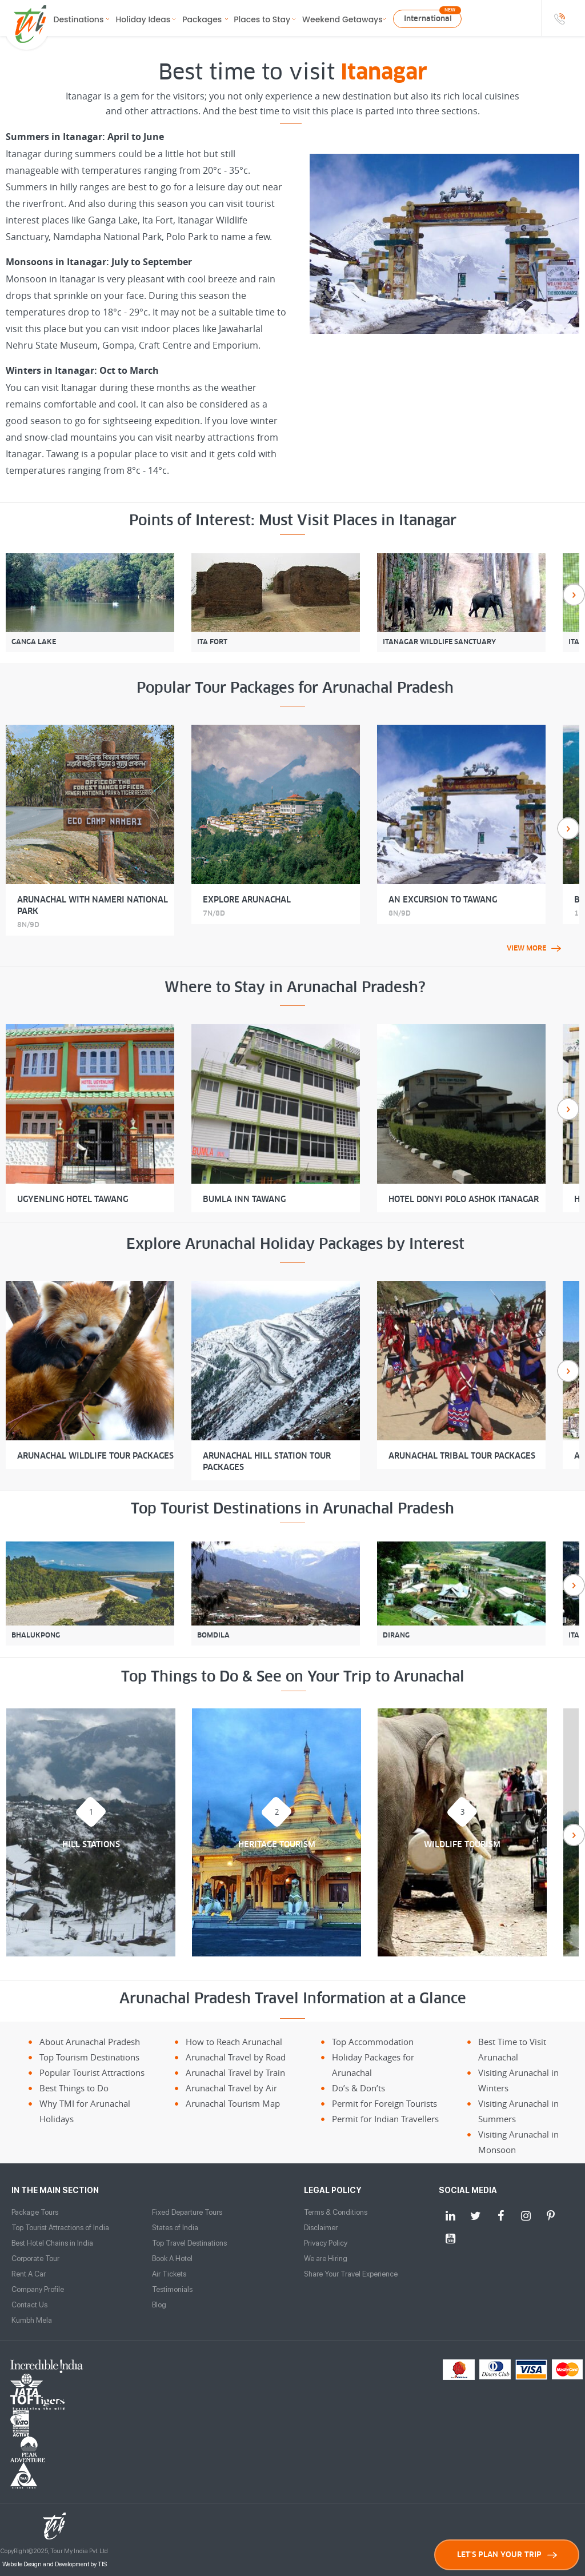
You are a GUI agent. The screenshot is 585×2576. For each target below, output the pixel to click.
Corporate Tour (35, 2258)
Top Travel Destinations (189, 2243)
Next (574, 595)
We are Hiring (325, 2258)
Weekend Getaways (342, 19)
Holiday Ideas (142, 19)
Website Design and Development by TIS (54, 2461)
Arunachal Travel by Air (231, 2088)
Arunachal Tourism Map (233, 2103)
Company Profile (37, 2289)
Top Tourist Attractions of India (60, 2227)
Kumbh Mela (31, 2320)
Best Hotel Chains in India (52, 2243)
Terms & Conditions (335, 2212)
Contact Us (29, 2305)
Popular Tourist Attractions (92, 2072)
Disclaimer (321, 2227)
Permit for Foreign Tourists (384, 2103)
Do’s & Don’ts (358, 2088)
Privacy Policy (325, 2243)
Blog (159, 2305)
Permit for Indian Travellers (385, 2118)
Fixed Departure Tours (187, 2212)
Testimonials (172, 2289)
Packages (202, 19)
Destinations (79, 19)
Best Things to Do (74, 2088)
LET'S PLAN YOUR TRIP (507, 2554)
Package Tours (34, 2212)
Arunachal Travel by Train (235, 2072)
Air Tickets (169, 2274)
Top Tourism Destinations (89, 2057)
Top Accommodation (373, 2041)
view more (534, 948)
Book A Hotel (172, 2258)
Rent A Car (28, 2274)
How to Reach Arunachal (234, 2041)
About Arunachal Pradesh (89, 2041)
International (428, 18)
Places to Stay (262, 19)
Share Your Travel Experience (351, 2274)
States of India (175, 2227)
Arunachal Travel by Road (236, 2057)
